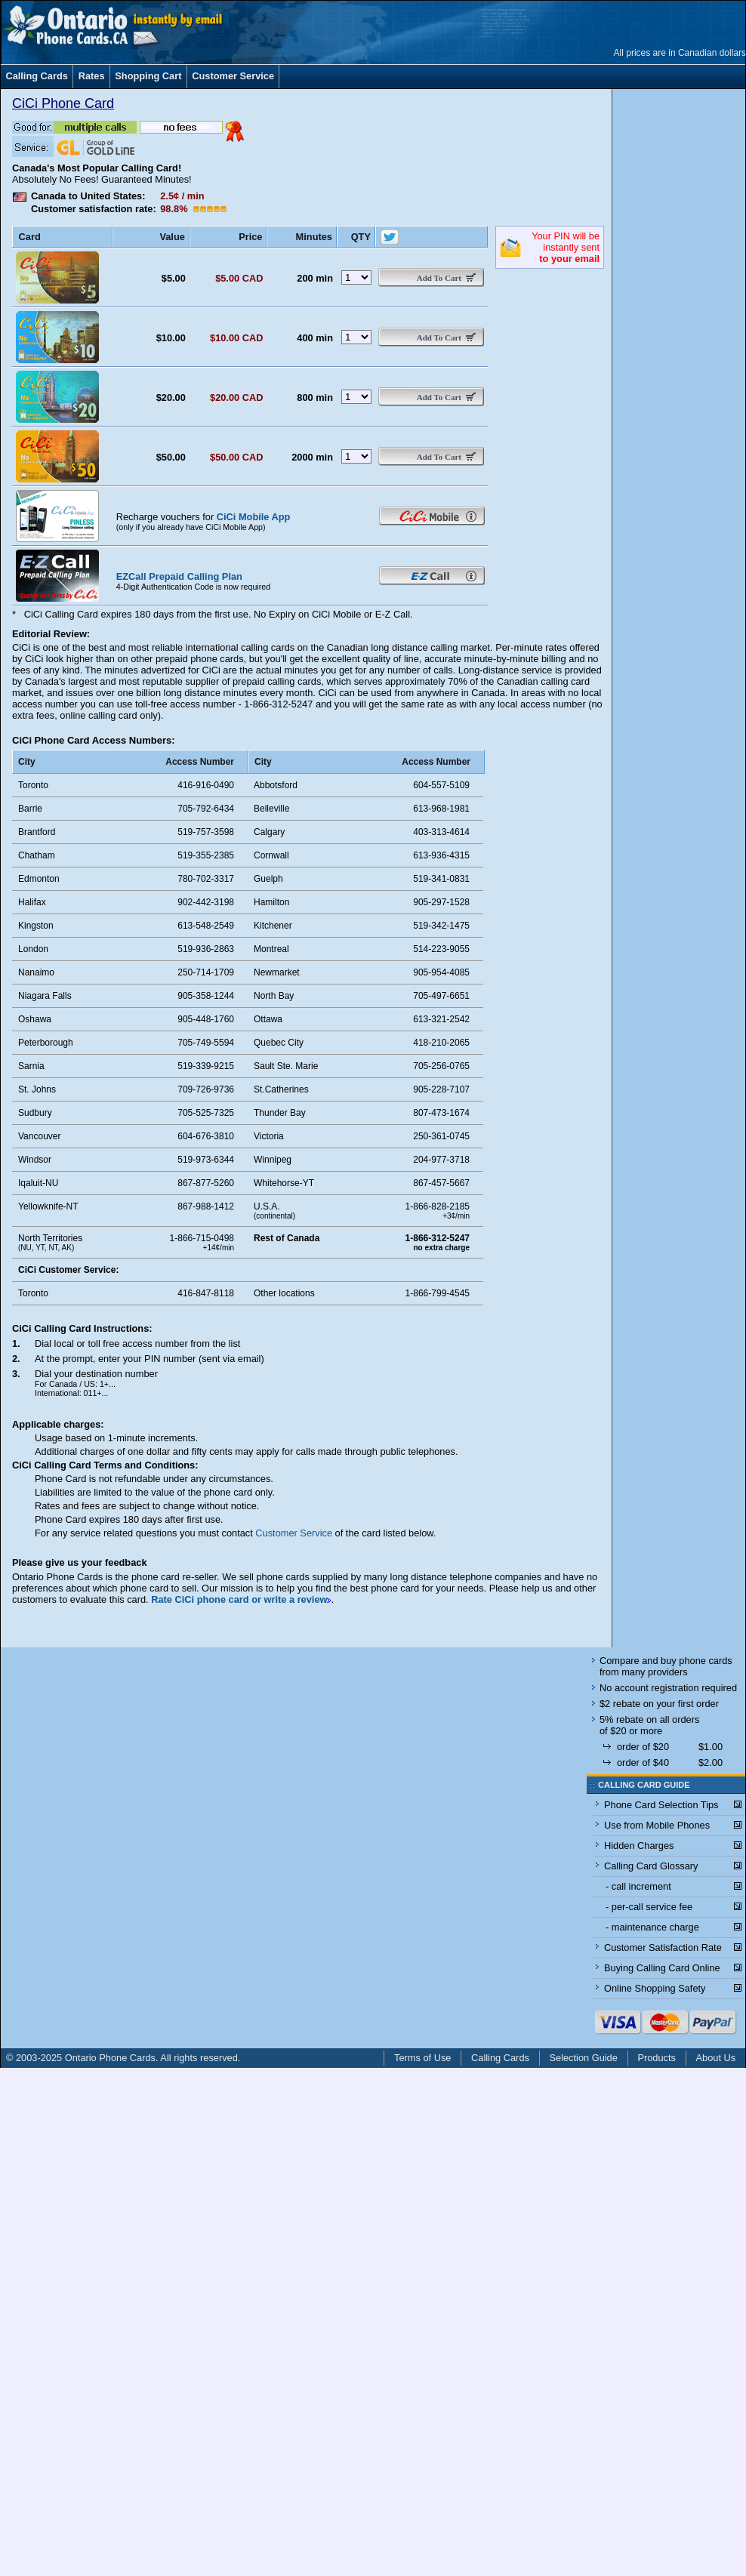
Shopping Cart (148, 76)
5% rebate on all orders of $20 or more (649, 1725)
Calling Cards (36, 76)
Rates (92, 76)
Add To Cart (439, 277)
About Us (716, 2057)
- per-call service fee (649, 1906)
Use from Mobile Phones (657, 1825)
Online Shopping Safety (654, 1988)
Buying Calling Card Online (662, 1968)
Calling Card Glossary (651, 1866)
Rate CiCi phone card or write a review (239, 1599)
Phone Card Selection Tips (661, 1804)
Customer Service (233, 76)
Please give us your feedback (79, 1562)
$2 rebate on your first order (659, 1703)
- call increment (638, 1886)
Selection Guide (584, 2057)
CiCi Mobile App (254, 516)
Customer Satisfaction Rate (663, 1947)
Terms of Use (422, 2057)
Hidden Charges (639, 1845)
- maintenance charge (652, 1927)
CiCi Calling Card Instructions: (82, 1328)
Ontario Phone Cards (110, 2057)
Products (656, 2057)
